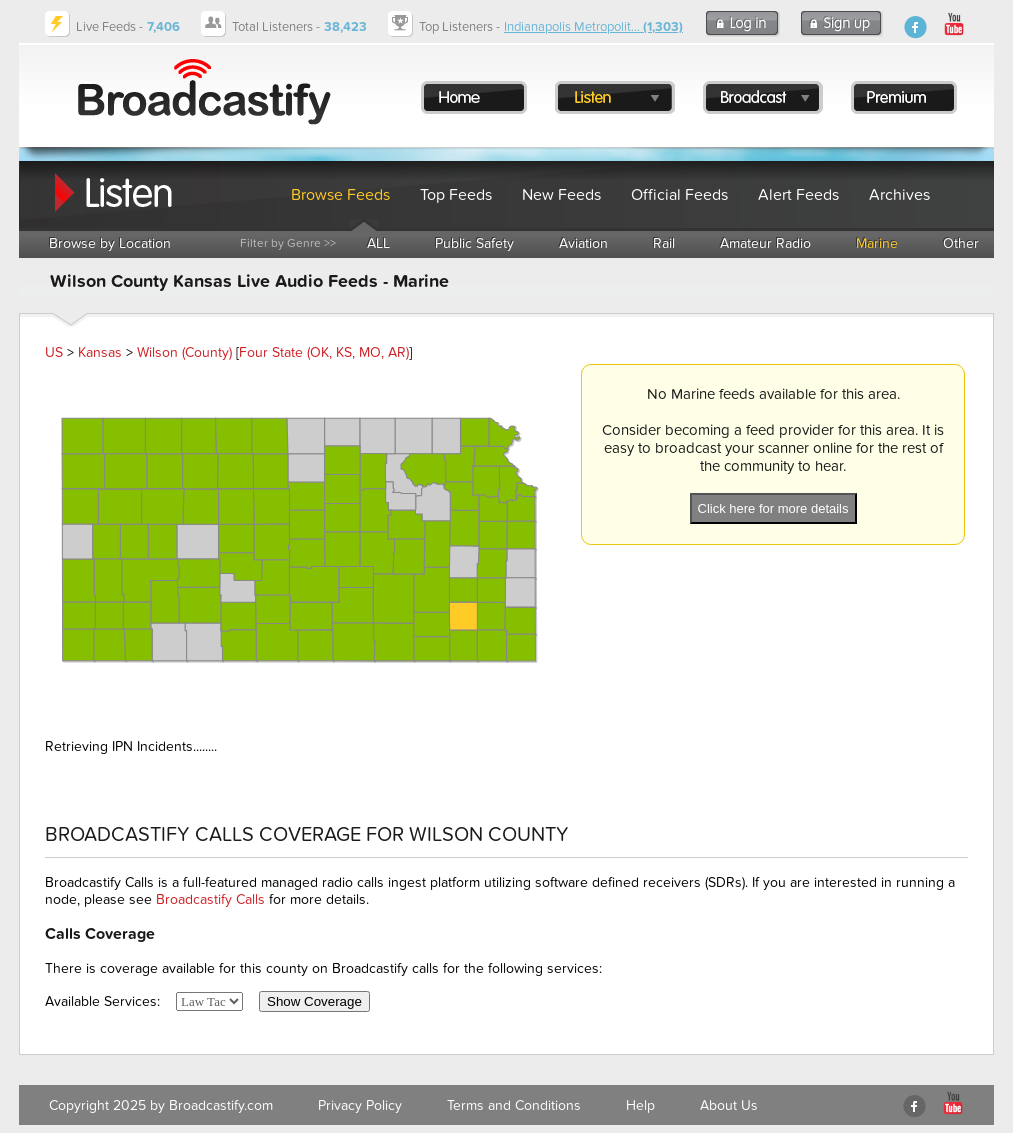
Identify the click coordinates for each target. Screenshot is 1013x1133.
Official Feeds (679, 195)
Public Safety (474, 243)
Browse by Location (110, 243)
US (54, 352)
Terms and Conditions (514, 1105)
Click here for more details (773, 508)
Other (961, 243)
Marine (877, 243)
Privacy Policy (360, 1105)
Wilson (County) (184, 352)
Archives (899, 195)
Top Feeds (456, 195)
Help (640, 1105)
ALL (378, 243)
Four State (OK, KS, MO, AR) (324, 352)
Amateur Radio (765, 243)
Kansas (100, 352)
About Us (729, 1105)
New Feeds (561, 195)
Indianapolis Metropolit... (593, 27)
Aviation (583, 243)
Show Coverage (314, 1001)
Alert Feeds (798, 195)
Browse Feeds (340, 195)
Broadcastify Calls (210, 899)
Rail (664, 243)
